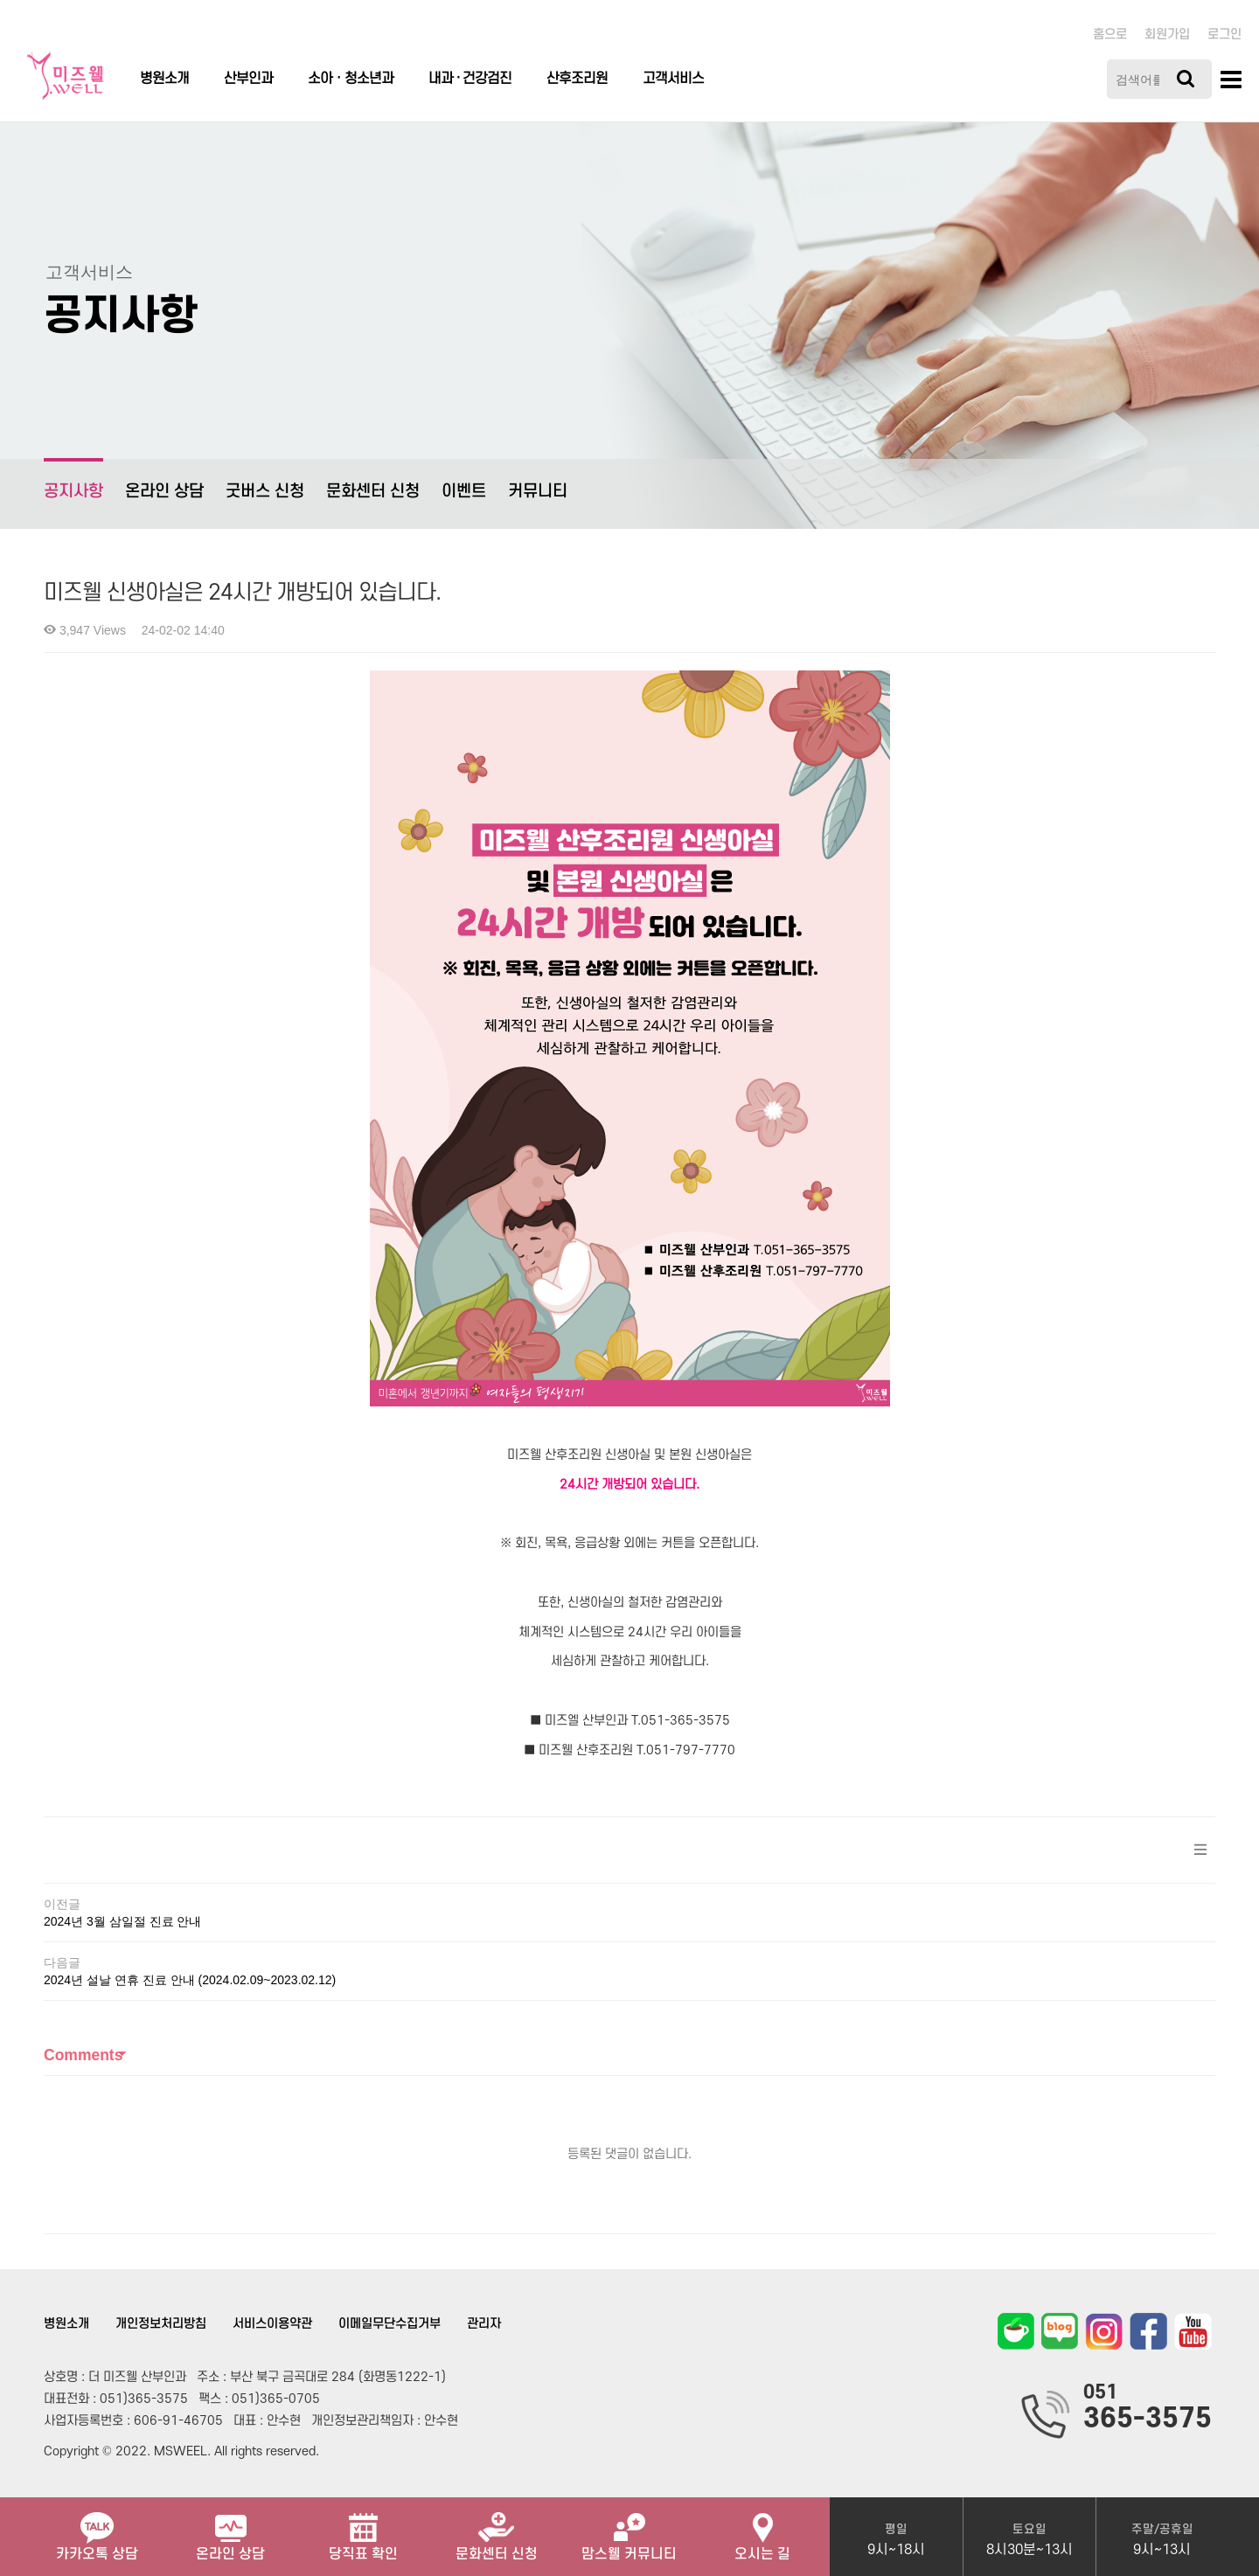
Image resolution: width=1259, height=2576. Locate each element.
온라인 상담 (164, 492)
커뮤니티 (537, 492)
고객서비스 (673, 79)
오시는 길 (762, 2529)
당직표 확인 (363, 2529)
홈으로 (1110, 34)
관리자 (484, 2323)
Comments (83, 2055)
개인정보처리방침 (160, 2323)
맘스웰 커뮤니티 (629, 2529)
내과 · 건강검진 (469, 79)
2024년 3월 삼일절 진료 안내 (123, 1921)
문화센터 (497, 2529)
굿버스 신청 (265, 492)
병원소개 (164, 79)
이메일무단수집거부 (389, 2323)
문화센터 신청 (373, 492)
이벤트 (464, 492)
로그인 (1224, 34)
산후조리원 (577, 79)
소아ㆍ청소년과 (350, 79)
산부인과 (248, 79)
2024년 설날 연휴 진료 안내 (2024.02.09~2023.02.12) (190, 1980)
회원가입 (1167, 34)
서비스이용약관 (272, 2323)
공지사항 (73, 479)
